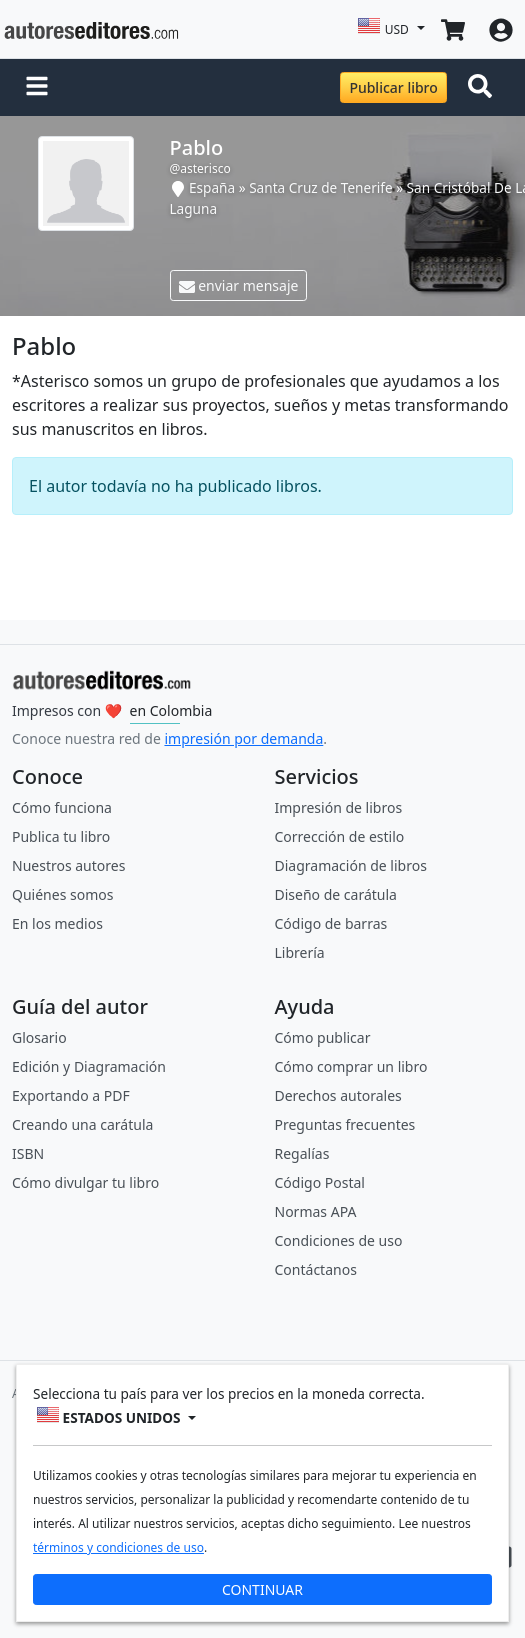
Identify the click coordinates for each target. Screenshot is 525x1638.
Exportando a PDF (71, 1095)
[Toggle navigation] (484, 88)
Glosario (39, 1037)
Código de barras (331, 923)
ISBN (28, 1153)
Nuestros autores (68, 865)
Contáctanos (316, 1269)
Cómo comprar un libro (351, 1066)
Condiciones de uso (339, 1240)
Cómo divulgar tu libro (85, 1182)
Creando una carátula (82, 1124)
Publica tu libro (61, 836)
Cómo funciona (62, 807)
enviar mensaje (239, 285)
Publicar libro (393, 87)
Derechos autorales (338, 1095)
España (212, 187)
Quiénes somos (62, 894)
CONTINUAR (262, 1589)
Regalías (302, 1153)
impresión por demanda (243, 738)
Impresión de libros (339, 807)
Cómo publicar (323, 1037)
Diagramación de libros (351, 865)
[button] (37, 88)
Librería (300, 952)
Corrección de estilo (340, 836)
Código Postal (320, 1182)
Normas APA (316, 1211)
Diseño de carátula (336, 894)
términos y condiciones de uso (118, 1547)
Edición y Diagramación (89, 1066)
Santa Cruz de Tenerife (320, 187)
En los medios (57, 923)
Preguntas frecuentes (345, 1124)
